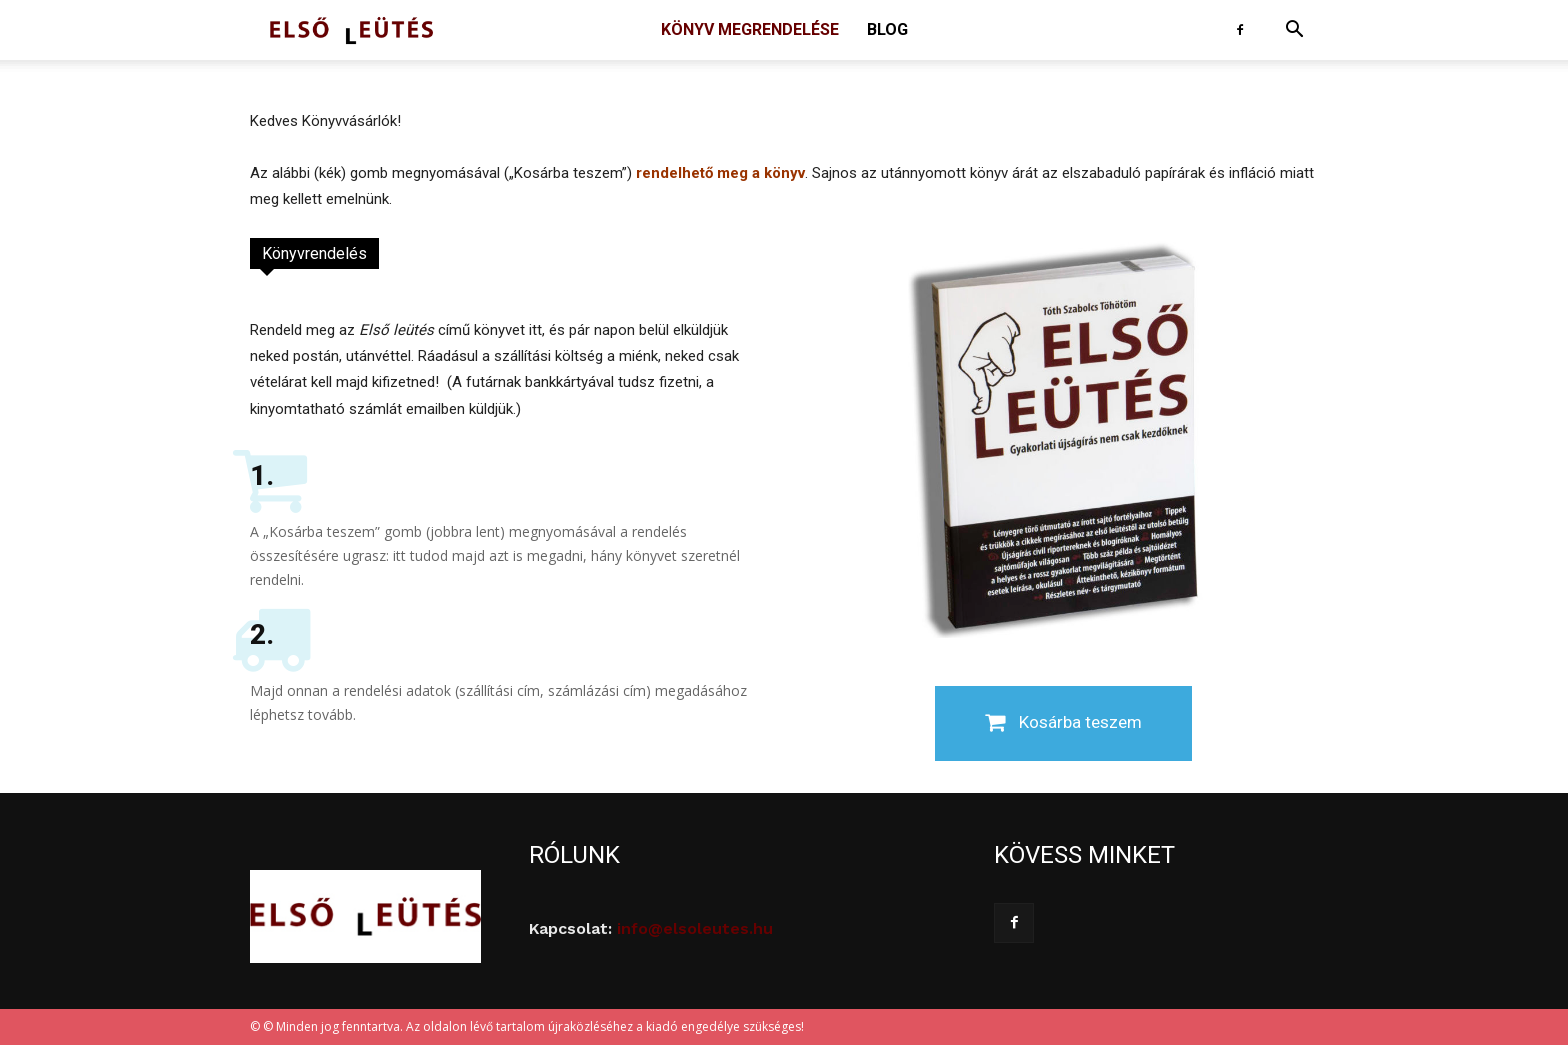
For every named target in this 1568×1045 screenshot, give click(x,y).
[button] (1294, 31)
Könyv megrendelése (750, 29)
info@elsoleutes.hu (695, 928)
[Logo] (351, 30)
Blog (887, 29)
